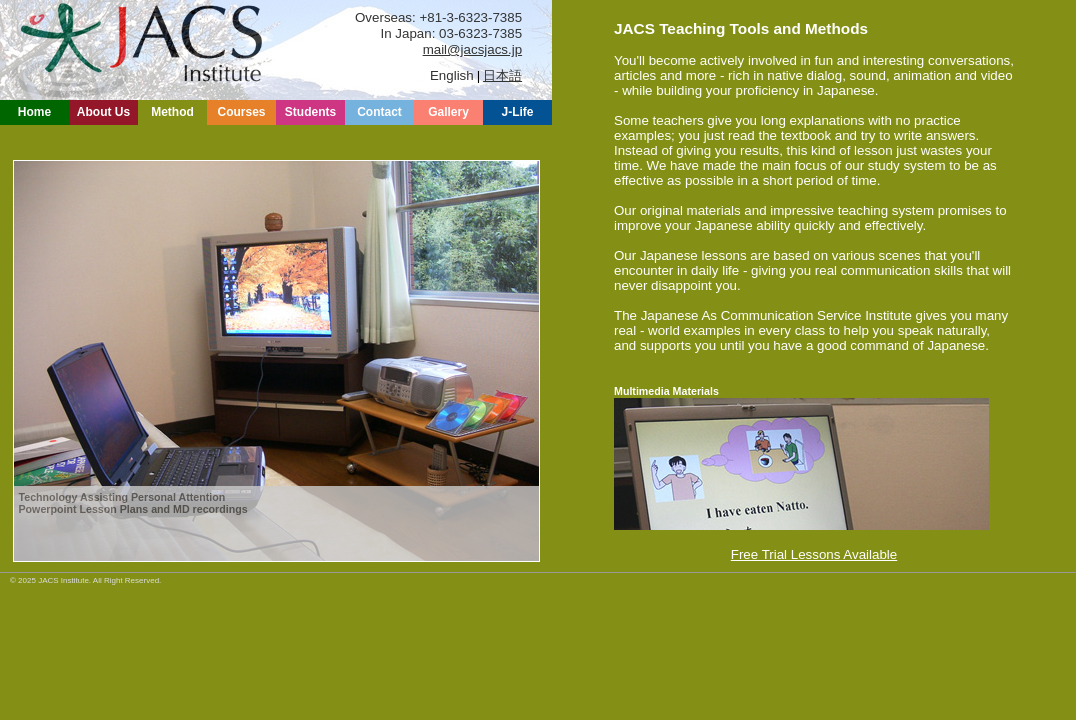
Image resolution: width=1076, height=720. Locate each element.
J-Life (517, 112)
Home (34, 112)
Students (310, 112)
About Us (103, 112)
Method (172, 112)
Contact (379, 112)
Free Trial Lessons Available (814, 554)
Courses (241, 112)
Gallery (448, 112)
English (452, 75)
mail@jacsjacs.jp (472, 49)
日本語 (502, 75)
